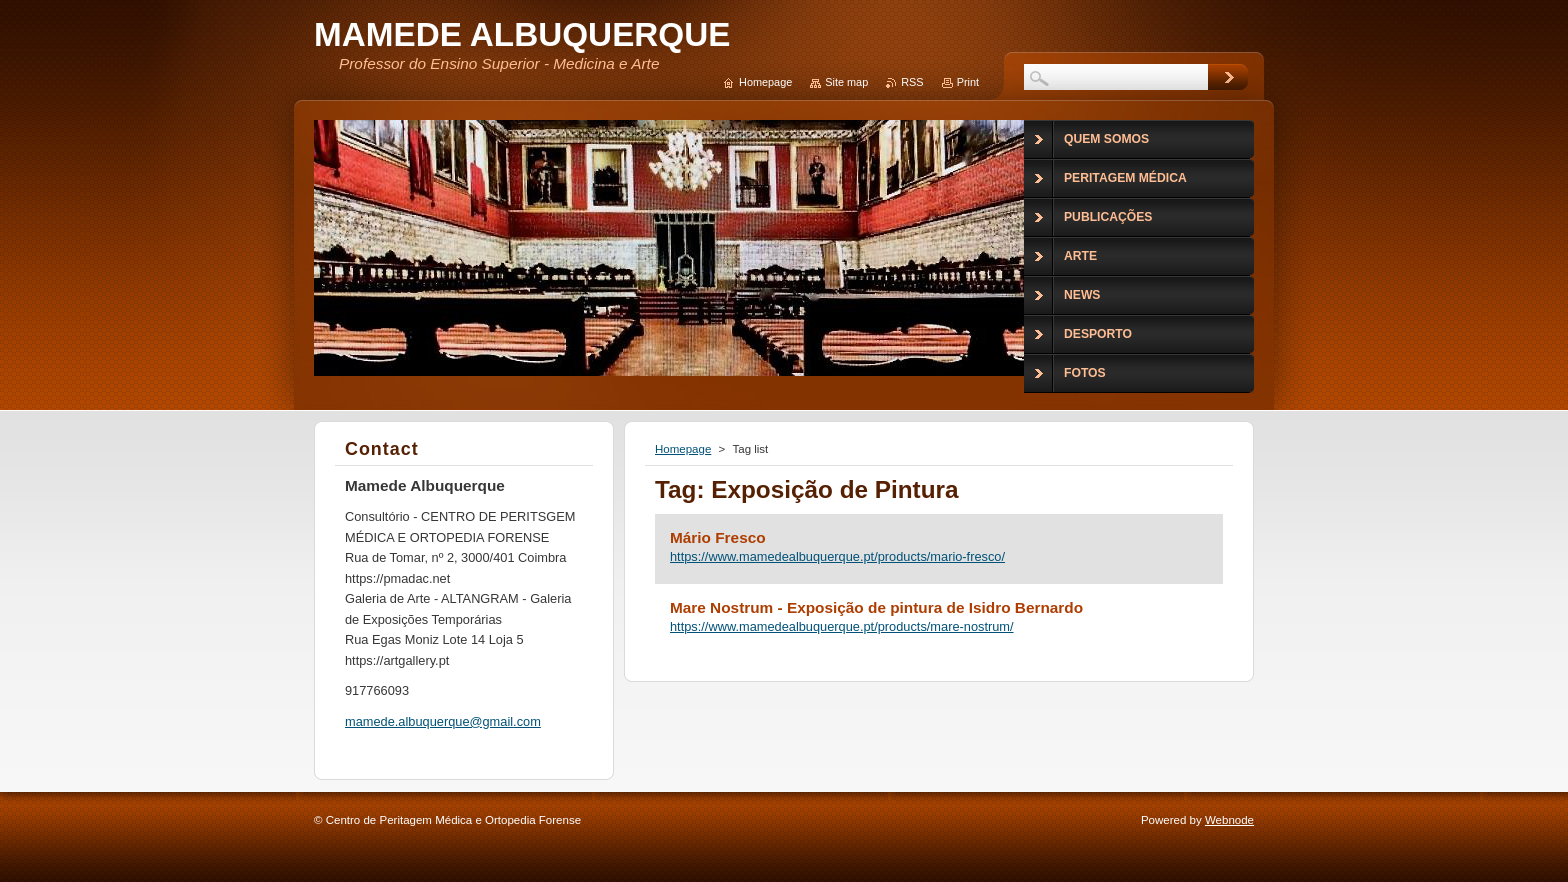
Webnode (1229, 820)
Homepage (683, 449)
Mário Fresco (718, 537)
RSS (912, 82)
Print (968, 82)
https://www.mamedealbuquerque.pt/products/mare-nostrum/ (842, 626)
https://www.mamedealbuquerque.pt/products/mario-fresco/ (837, 556)
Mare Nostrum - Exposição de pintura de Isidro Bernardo (876, 607)
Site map (846, 82)
